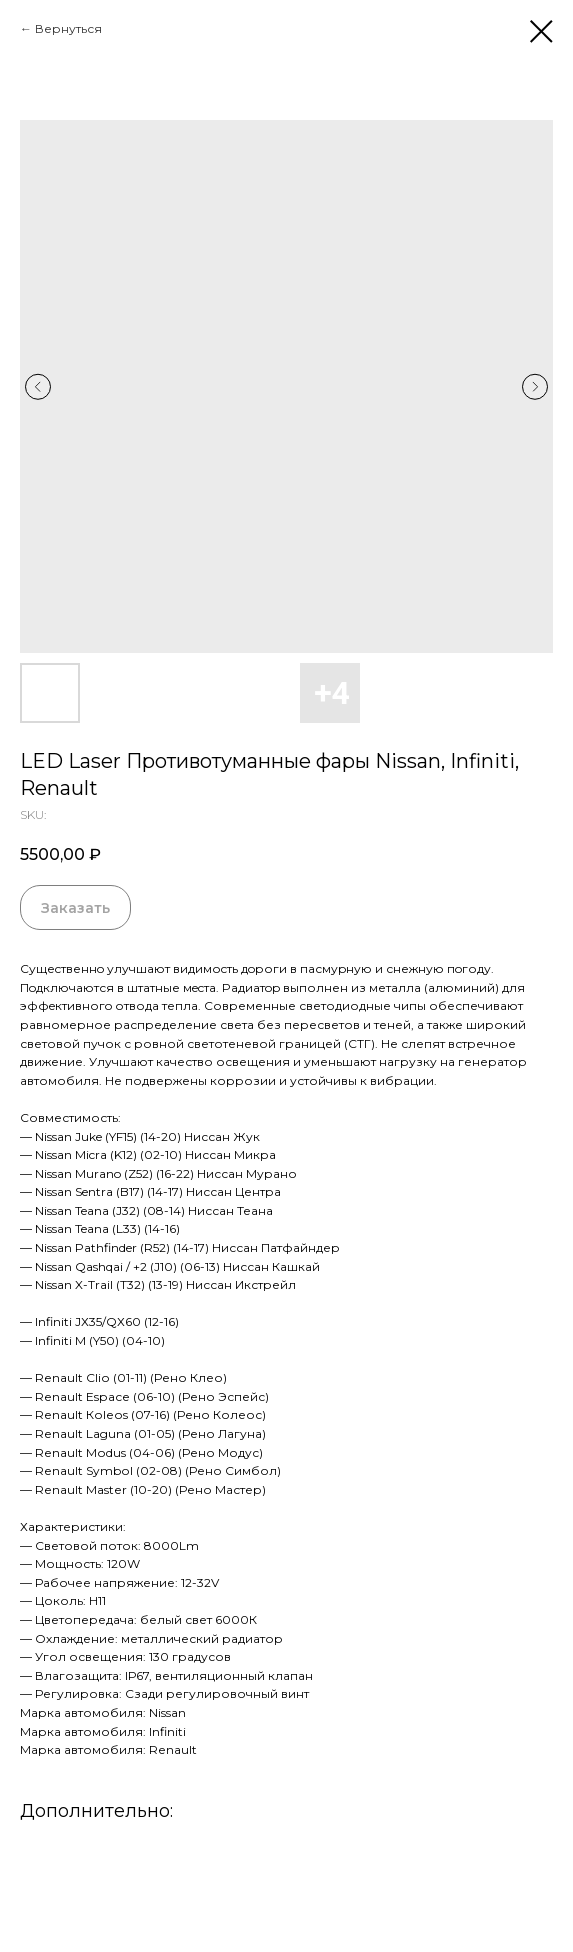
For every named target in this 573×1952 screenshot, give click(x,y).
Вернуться (68, 28)
